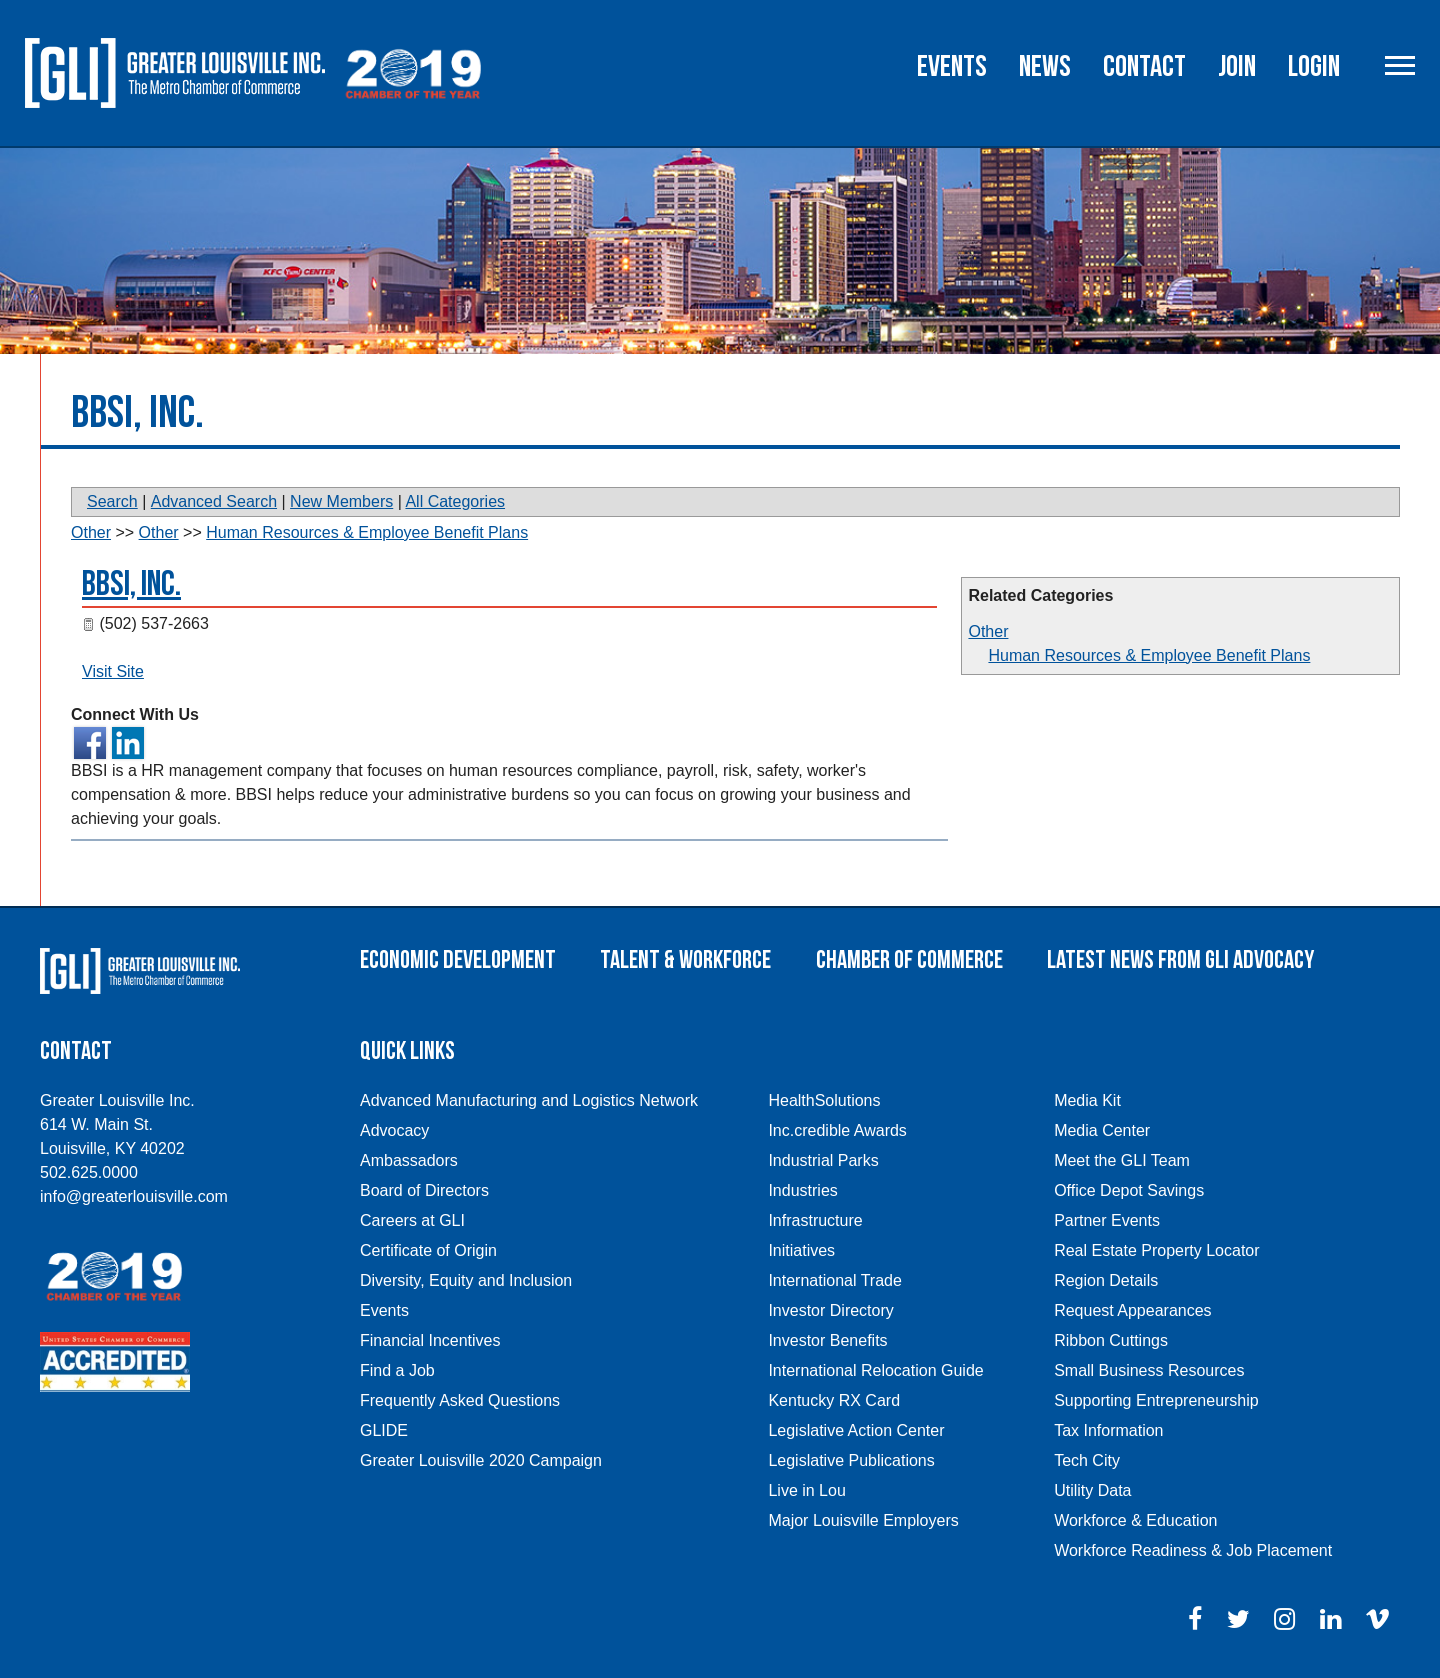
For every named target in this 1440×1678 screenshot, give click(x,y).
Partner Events (1107, 1220)
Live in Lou (806, 1490)
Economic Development (458, 960)
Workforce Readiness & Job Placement (1193, 1550)
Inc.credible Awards (837, 1130)
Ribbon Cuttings (1111, 1340)
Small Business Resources (1149, 1370)
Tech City (1087, 1460)
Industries (802, 1190)
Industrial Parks (823, 1160)
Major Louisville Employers (863, 1520)
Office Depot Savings (1129, 1190)
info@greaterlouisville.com (134, 1196)
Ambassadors (409, 1160)
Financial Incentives (430, 1340)
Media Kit (1087, 1100)
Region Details (1106, 1280)
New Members (341, 501)
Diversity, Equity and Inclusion (466, 1280)
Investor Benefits (827, 1340)
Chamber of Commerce (909, 960)
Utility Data (1092, 1490)
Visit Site (113, 671)
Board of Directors (424, 1190)
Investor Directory (830, 1310)
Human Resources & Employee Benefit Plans (1149, 655)
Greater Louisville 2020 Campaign (481, 1460)
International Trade (834, 1280)
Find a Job (397, 1370)
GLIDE (384, 1430)
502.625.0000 (89, 1172)
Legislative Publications (851, 1460)
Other (988, 631)
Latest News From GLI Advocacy (1180, 960)
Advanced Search (214, 501)
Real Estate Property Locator (1156, 1250)
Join (1237, 67)
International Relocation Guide (875, 1370)
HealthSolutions (824, 1100)
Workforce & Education (1135, 1520)
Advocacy (394, 1130)
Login (1314, 67)
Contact (1144, 67)
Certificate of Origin (428, 1250)
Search (112, 501)
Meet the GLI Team (1122, 1160)
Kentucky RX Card (834, 1400)
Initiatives (801, 1250)
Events (952, 67)
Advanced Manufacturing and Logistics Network (529, 1100)
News (1045, 67)
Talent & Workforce (685, 960)
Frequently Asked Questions (460, 1400)
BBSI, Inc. (131, 584)
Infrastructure (815, 1220)
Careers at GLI (412, 1220)
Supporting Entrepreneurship (1156, 1400)
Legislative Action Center (856, 1430)
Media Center (1102, 1130)
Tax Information (1108, 1430)
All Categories (455, 501)
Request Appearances (1132, 1310)
